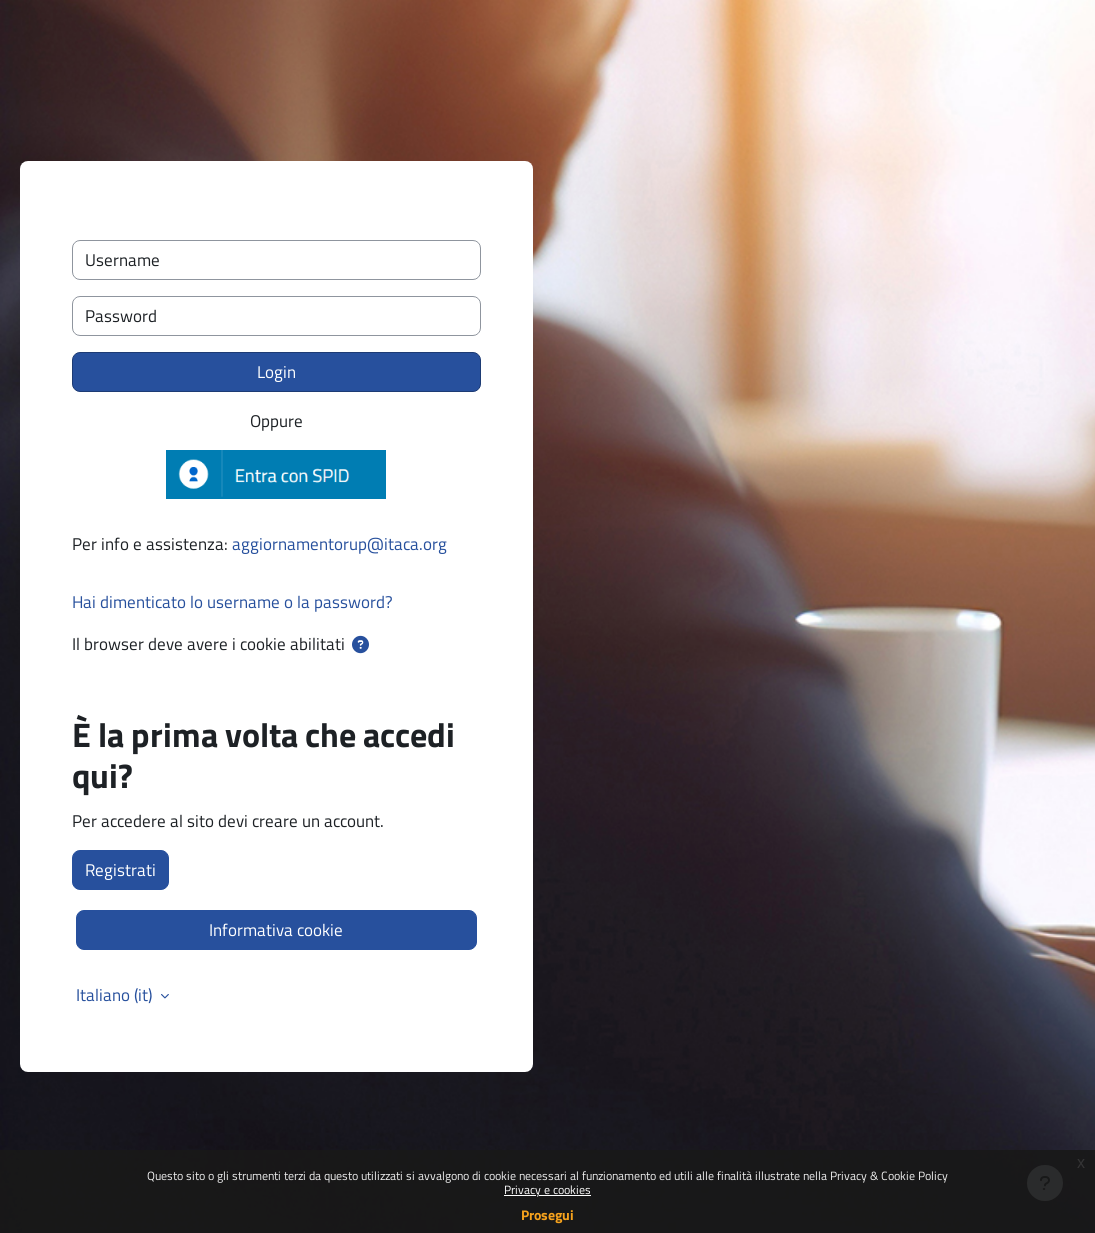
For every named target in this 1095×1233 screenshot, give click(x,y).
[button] (361, 645)
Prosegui (547, 1214)
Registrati (120, 869)
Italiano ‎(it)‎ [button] (116, 995)
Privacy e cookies (547, 1189)
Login (276, 371)
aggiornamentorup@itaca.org (339, 543)
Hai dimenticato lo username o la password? (232, 601)
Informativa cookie (276, 929)
